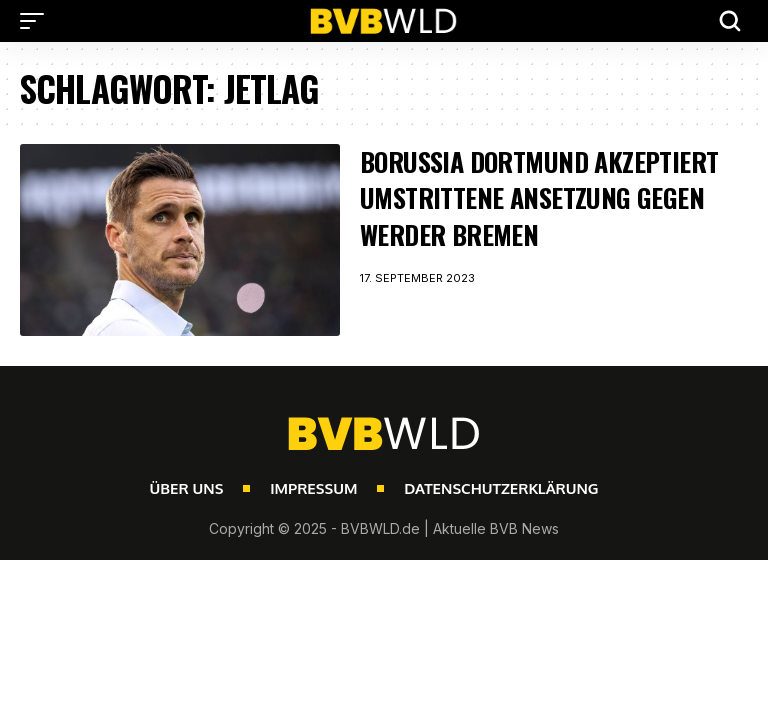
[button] (37, 21)
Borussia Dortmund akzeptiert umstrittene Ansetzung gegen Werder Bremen (539, 198)
